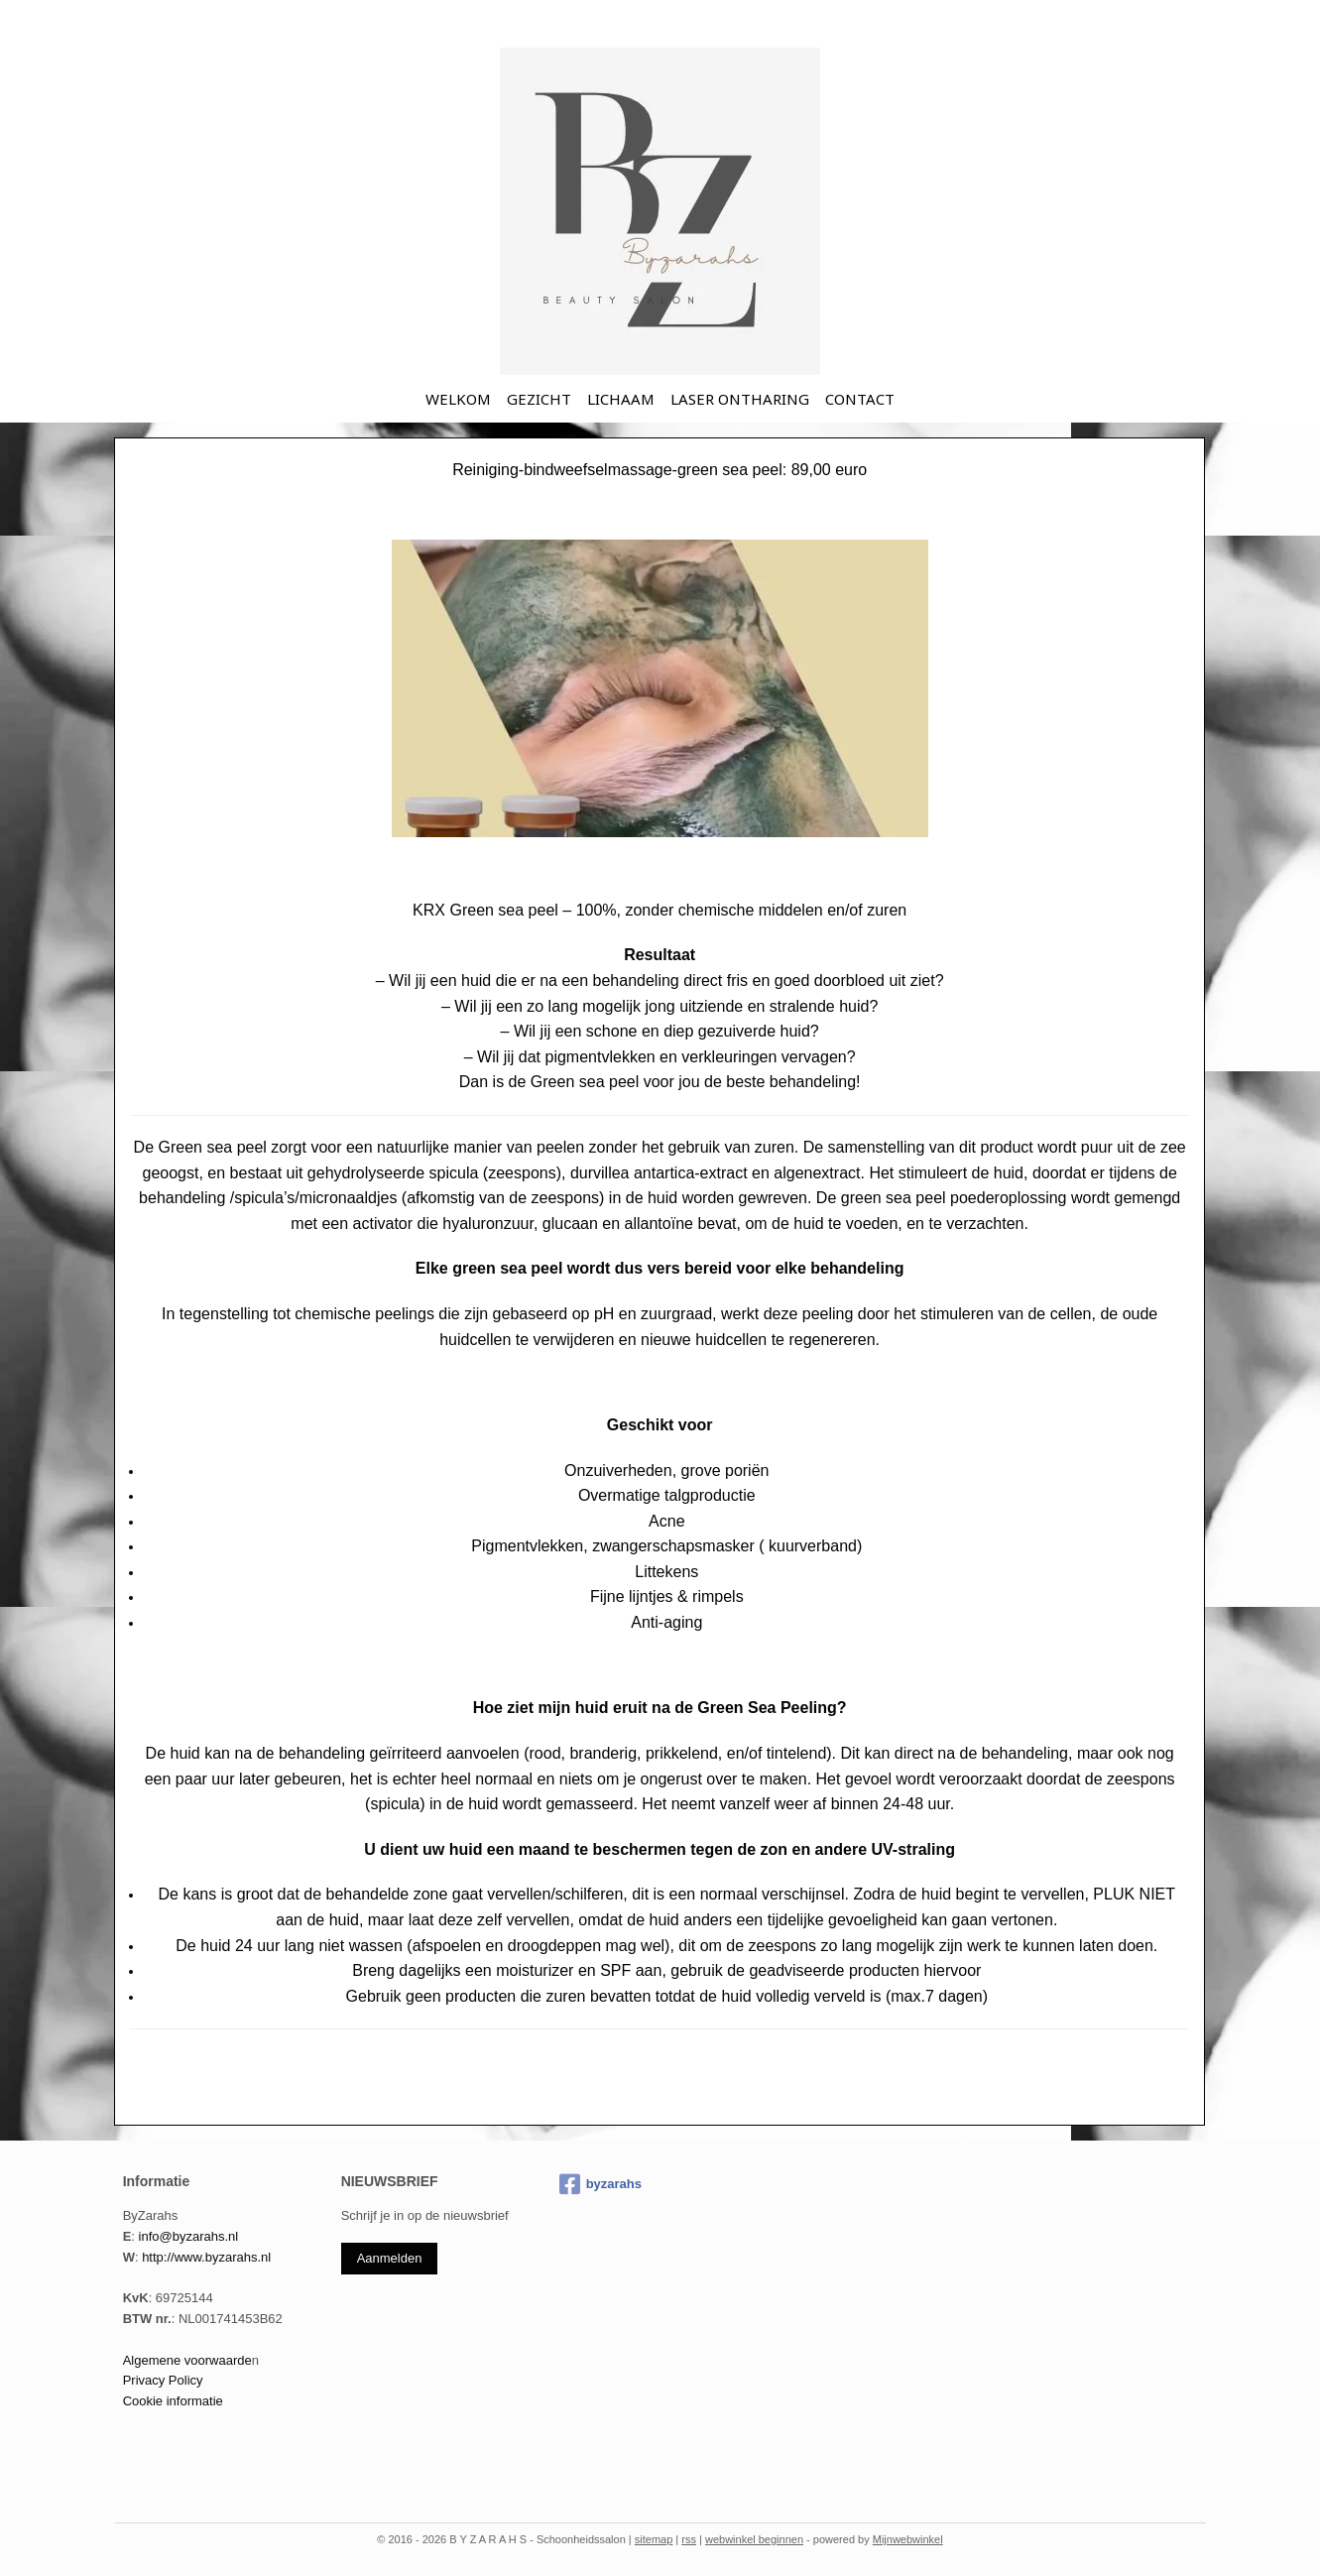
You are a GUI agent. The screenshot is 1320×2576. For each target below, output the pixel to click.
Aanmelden (389, 2258)
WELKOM (458, 399)
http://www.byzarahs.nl (206, 2257)
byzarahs (600, 2184)
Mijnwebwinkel (908, 2539)
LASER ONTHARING (739, 399)
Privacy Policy (163, 2380)
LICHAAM (621, 399)
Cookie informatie (173, 2400)
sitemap (654, 2539)
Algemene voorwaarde (187, 2360)
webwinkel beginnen (754, 2539)
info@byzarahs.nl (189, 2236)
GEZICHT (539, 399)
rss (688, 2539)
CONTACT (860, 399)
